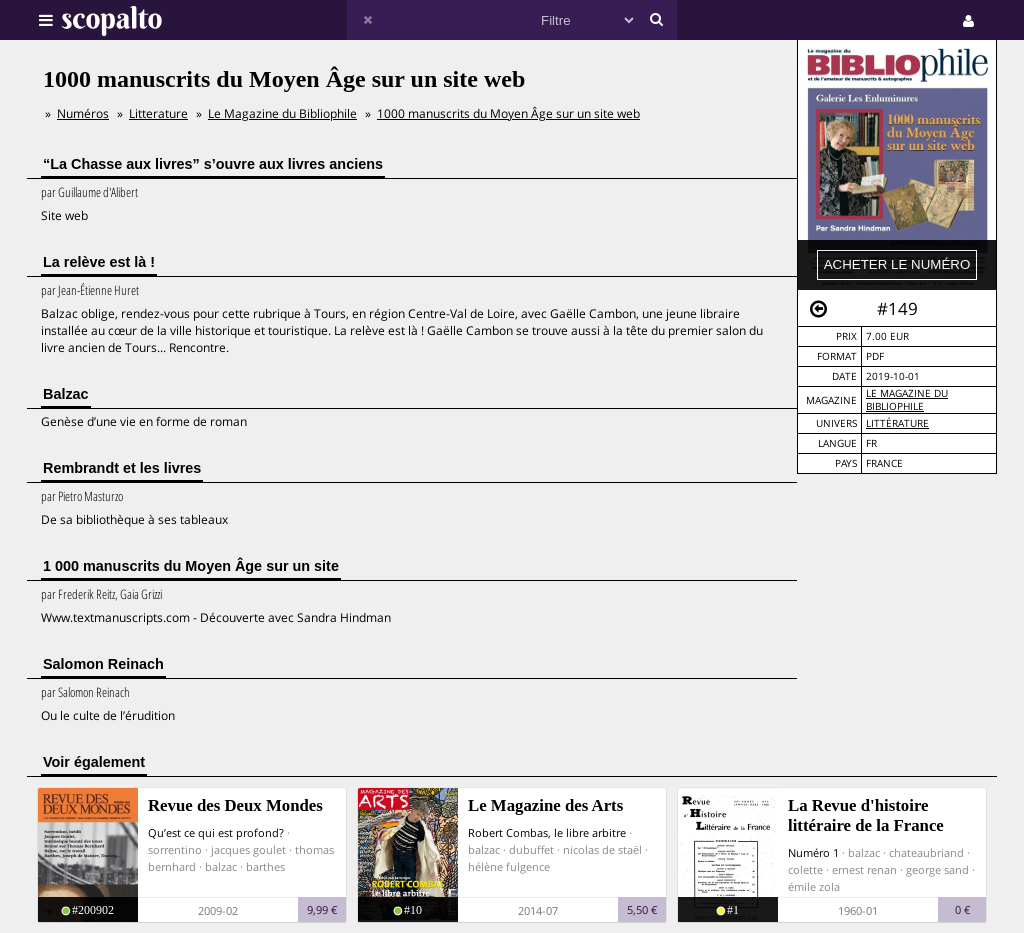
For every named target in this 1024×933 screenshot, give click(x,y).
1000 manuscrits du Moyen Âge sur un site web (508, 113)
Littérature (897, 423)
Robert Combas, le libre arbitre (547, 832)
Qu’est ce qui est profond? (216, 832)
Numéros (83, 113)
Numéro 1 (813, 852)
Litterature (158, 113)
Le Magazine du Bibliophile (907, 400)
